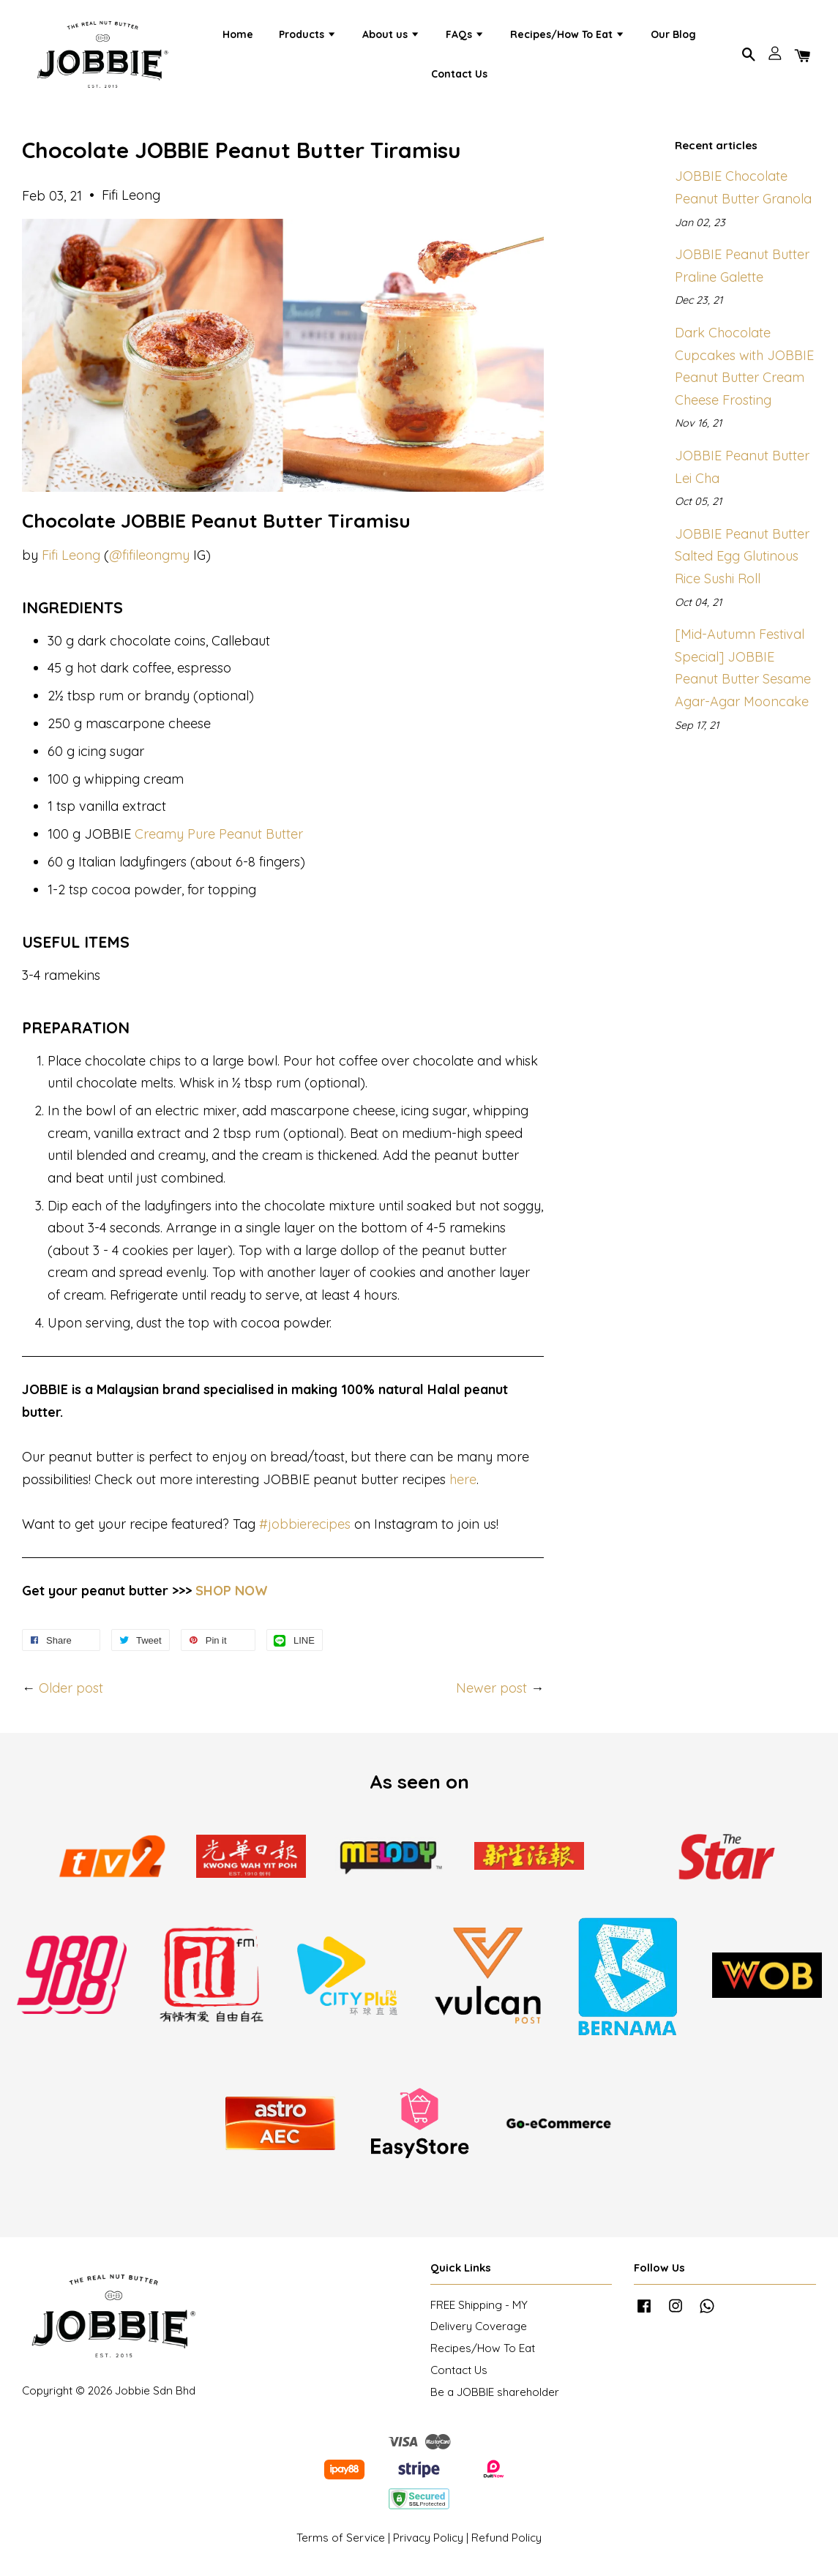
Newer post (491, 1694)
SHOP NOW (231, 1597)
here (462, 1486)
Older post (71, 1694)
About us (391, 36)
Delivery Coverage (478, 2333)
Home (237, 36)
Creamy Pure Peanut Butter (219, 840)
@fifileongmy (149, 561)
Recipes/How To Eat (567, 36)
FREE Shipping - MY (479, 2311)
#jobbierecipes (305, 1530)
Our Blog (673, 36)
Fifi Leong (71, 561)
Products (308, 36)
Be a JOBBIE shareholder (494, 2398)
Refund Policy (506, 2544)
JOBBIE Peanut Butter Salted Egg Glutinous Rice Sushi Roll (742, 563)
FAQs (465, 36)
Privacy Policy (428, 2544)
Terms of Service (340, 2544)
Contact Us (459, 76)
